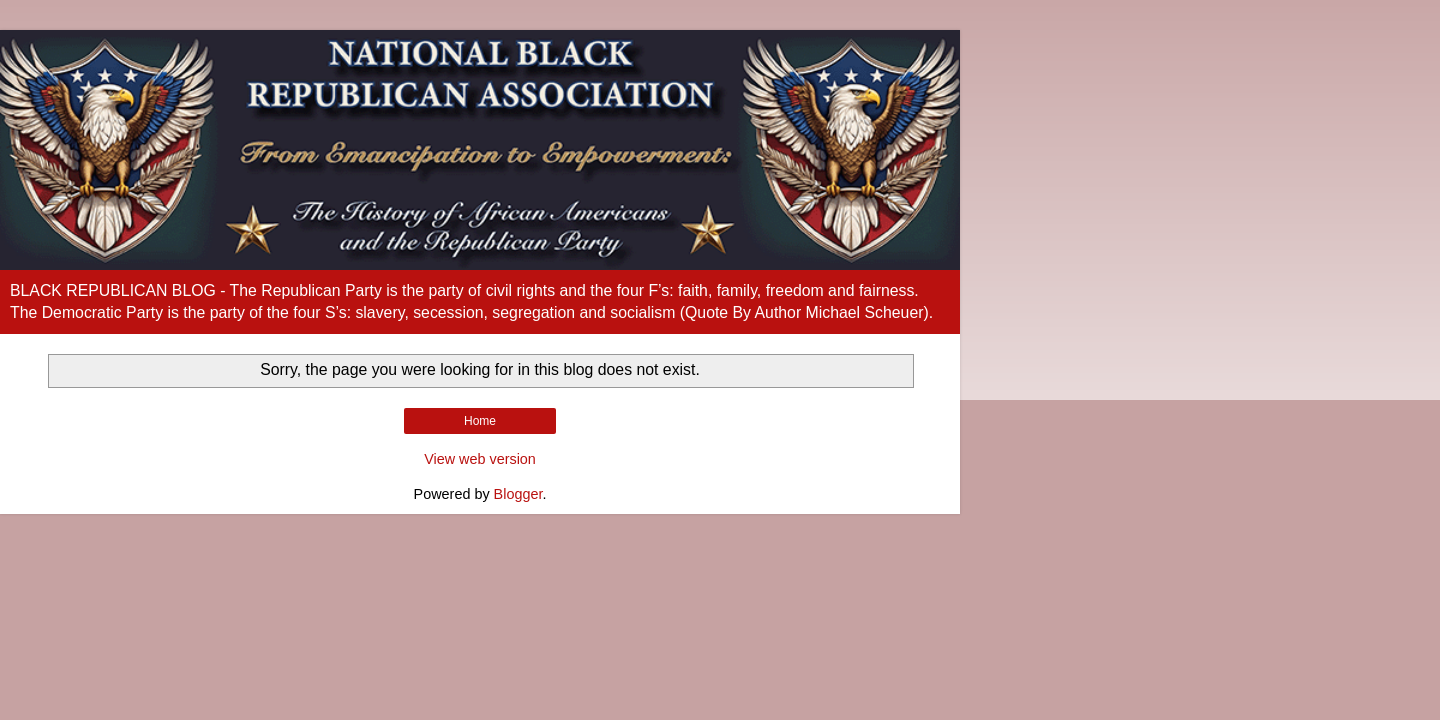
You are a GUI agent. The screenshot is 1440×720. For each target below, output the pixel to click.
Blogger (518, 494)
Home (480, 421)
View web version (480, 459)
